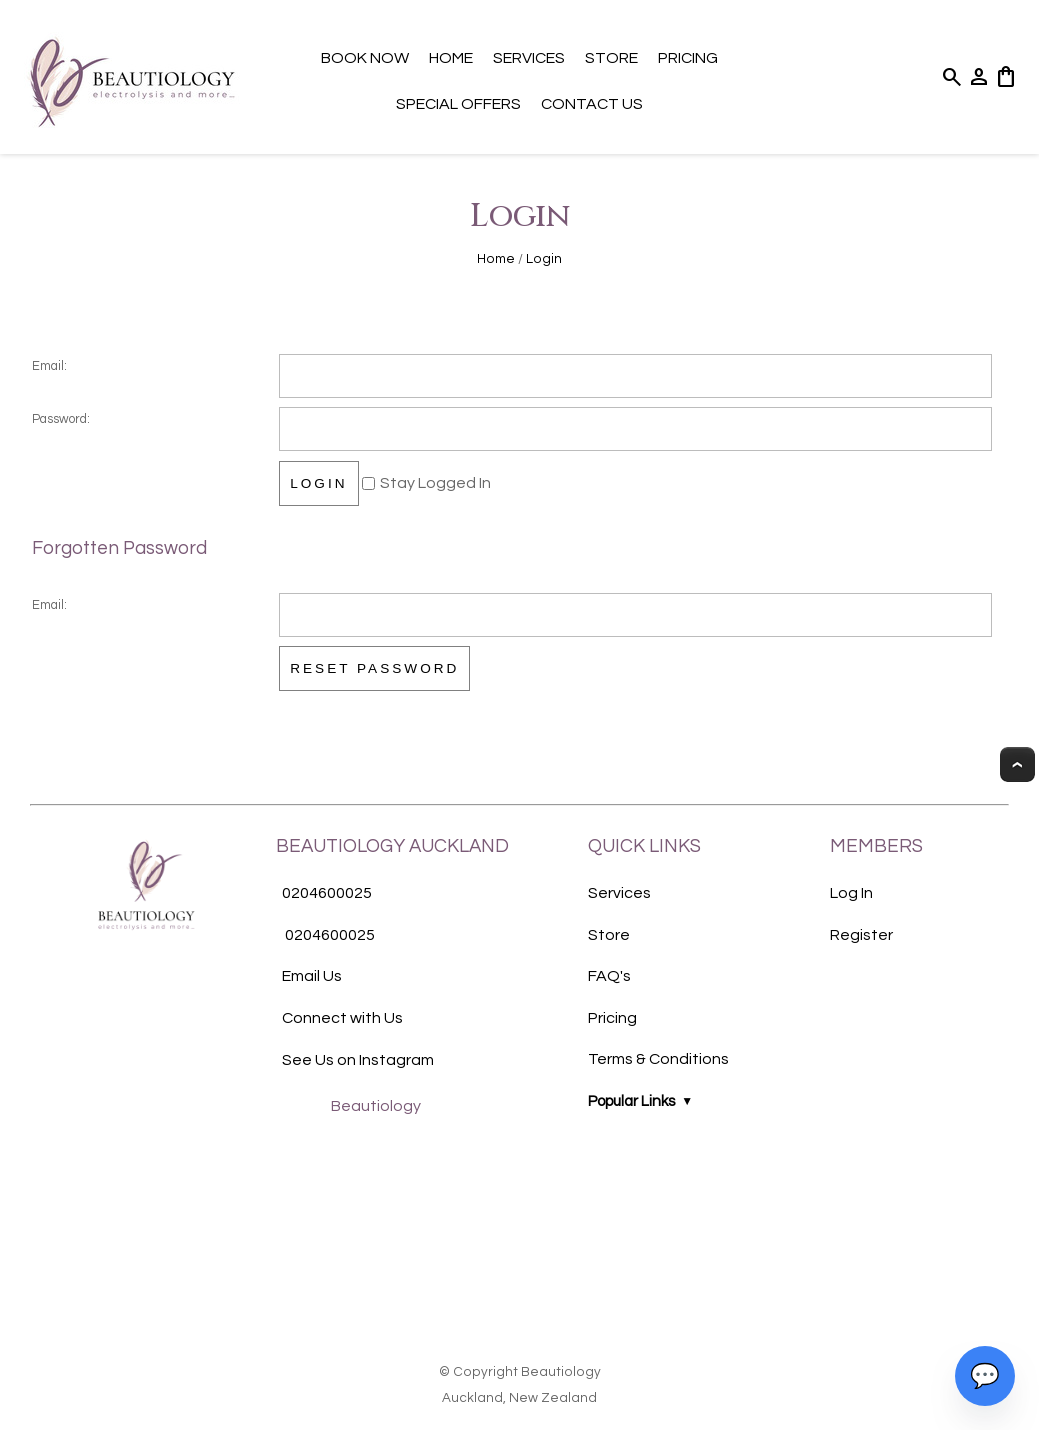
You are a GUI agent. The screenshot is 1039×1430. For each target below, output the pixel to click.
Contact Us (592, 104)
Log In (851, 893)
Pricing (688, 58)
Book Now (365, 58)
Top (1017, 764)
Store (611, 58)
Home (451, 58)
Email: (49, 366)
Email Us (312, 976)
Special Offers (458, 104)
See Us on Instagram (358, 1060)
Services (529, 58)
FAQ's (609, 976)
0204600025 (327, 893)
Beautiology (376, 1106)
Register (861, 935)
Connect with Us (342, 1018)
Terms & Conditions (658, 1059)
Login (544, 259)
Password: (61, 419)
